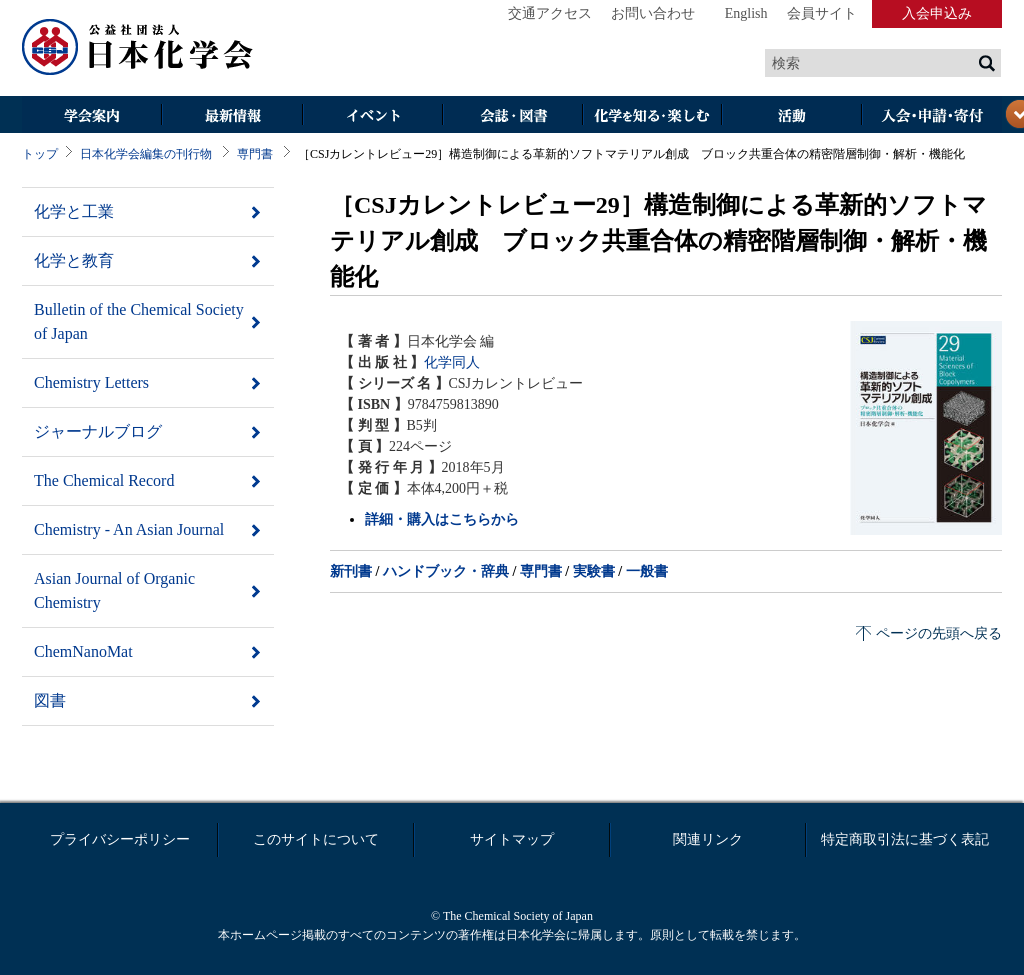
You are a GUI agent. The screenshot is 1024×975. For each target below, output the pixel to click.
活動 (792, 116)
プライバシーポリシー (120, 839)
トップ (40, 154)
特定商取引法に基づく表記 (905, 839)
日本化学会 (138, 48)
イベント (372, 116)
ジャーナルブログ (98, 431)
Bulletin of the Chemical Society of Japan (139, 321)
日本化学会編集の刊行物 (146, 154)
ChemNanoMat (83, 651)
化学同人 (452, 362)
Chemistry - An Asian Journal (129, 529)
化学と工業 (74, 211)
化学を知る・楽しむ (652, 116)
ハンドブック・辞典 (446, 571)
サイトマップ (512, 839)
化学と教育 (74, 260)
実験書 (594, 571)
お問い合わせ (653, 13)
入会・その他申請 (932, 116)
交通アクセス (550, 13)
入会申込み (937, 13)
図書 (50, 700)
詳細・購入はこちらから (442, 519)
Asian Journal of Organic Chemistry (114, 590)
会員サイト (822, 13)
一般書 (647, 571)
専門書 (255, 154)
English (746, 13)
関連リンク (708, 839)
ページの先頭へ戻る (939, 633)
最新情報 (232, 116)
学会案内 (92, 116)
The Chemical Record (104, 480)
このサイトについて (316, 839)
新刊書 (351, 571)
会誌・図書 (512, 116)
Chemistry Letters (91, 382)
